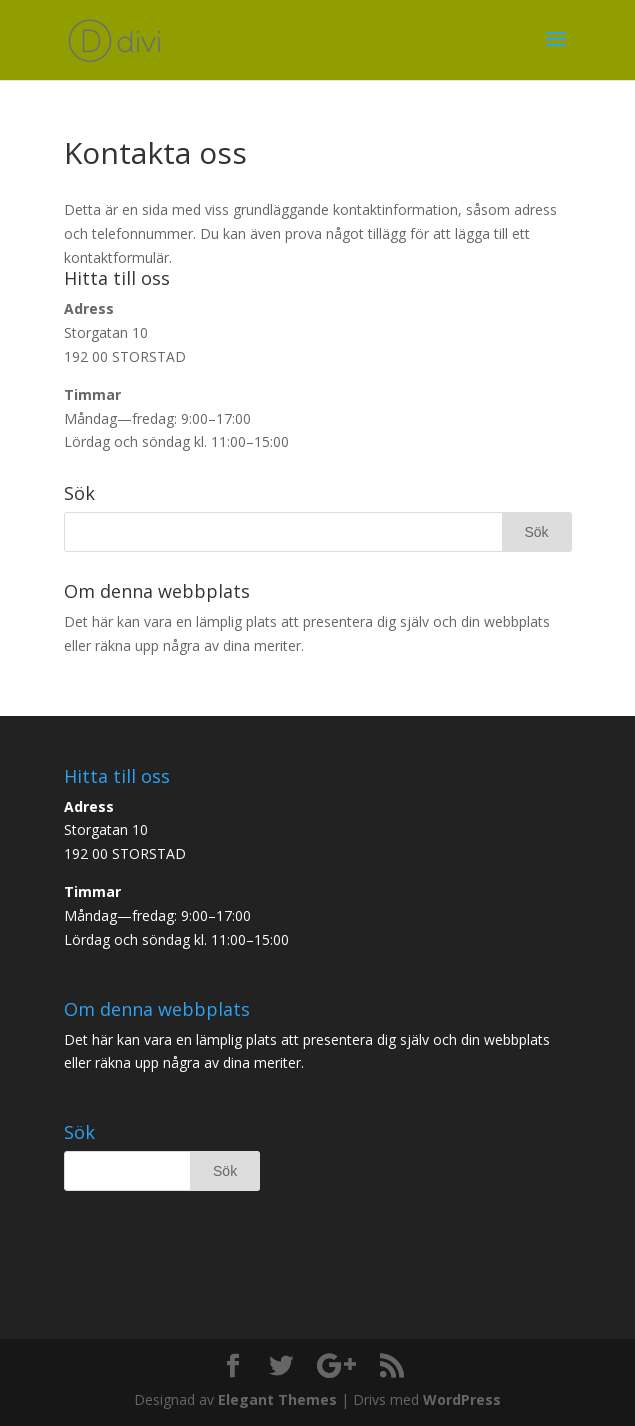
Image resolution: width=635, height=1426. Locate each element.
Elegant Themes (277, 1399)
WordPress (462, 1399)
